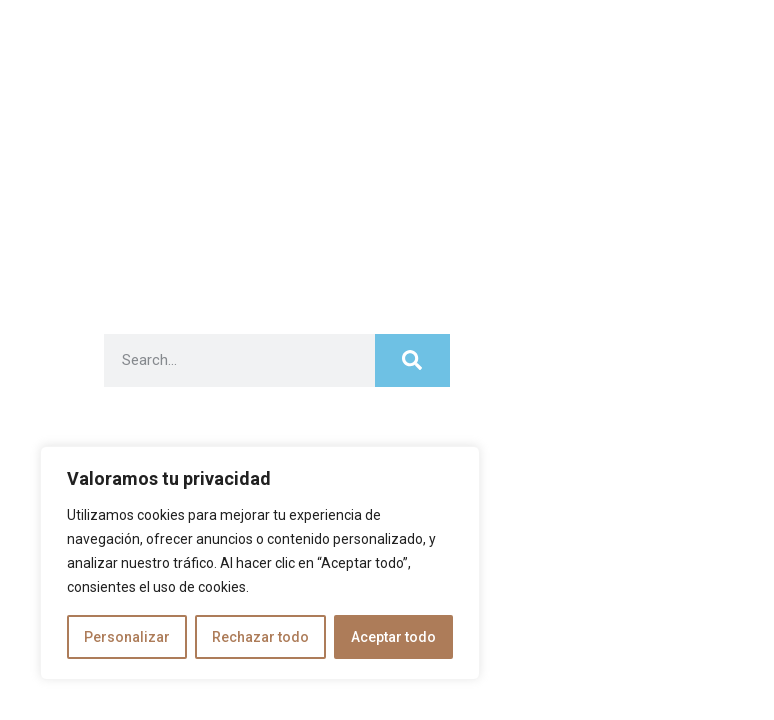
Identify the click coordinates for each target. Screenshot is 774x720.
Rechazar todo (260, 637)
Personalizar (127, 637)
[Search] (412, 360)
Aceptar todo (393, 637)
